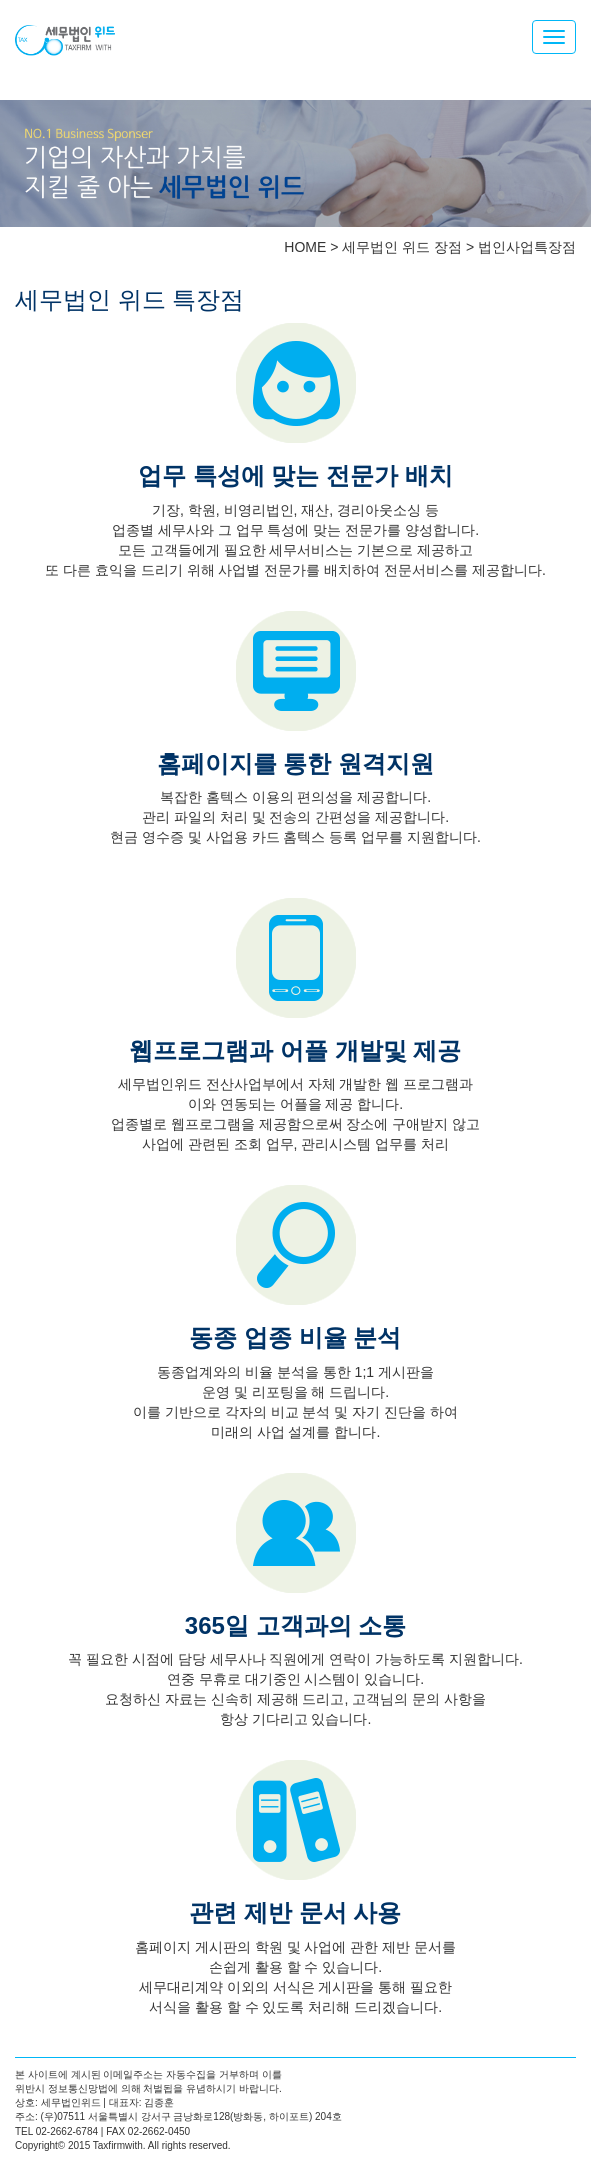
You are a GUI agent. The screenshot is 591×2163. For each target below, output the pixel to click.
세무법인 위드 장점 (402, 247)
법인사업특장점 (527, 247)
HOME (305, 247)
